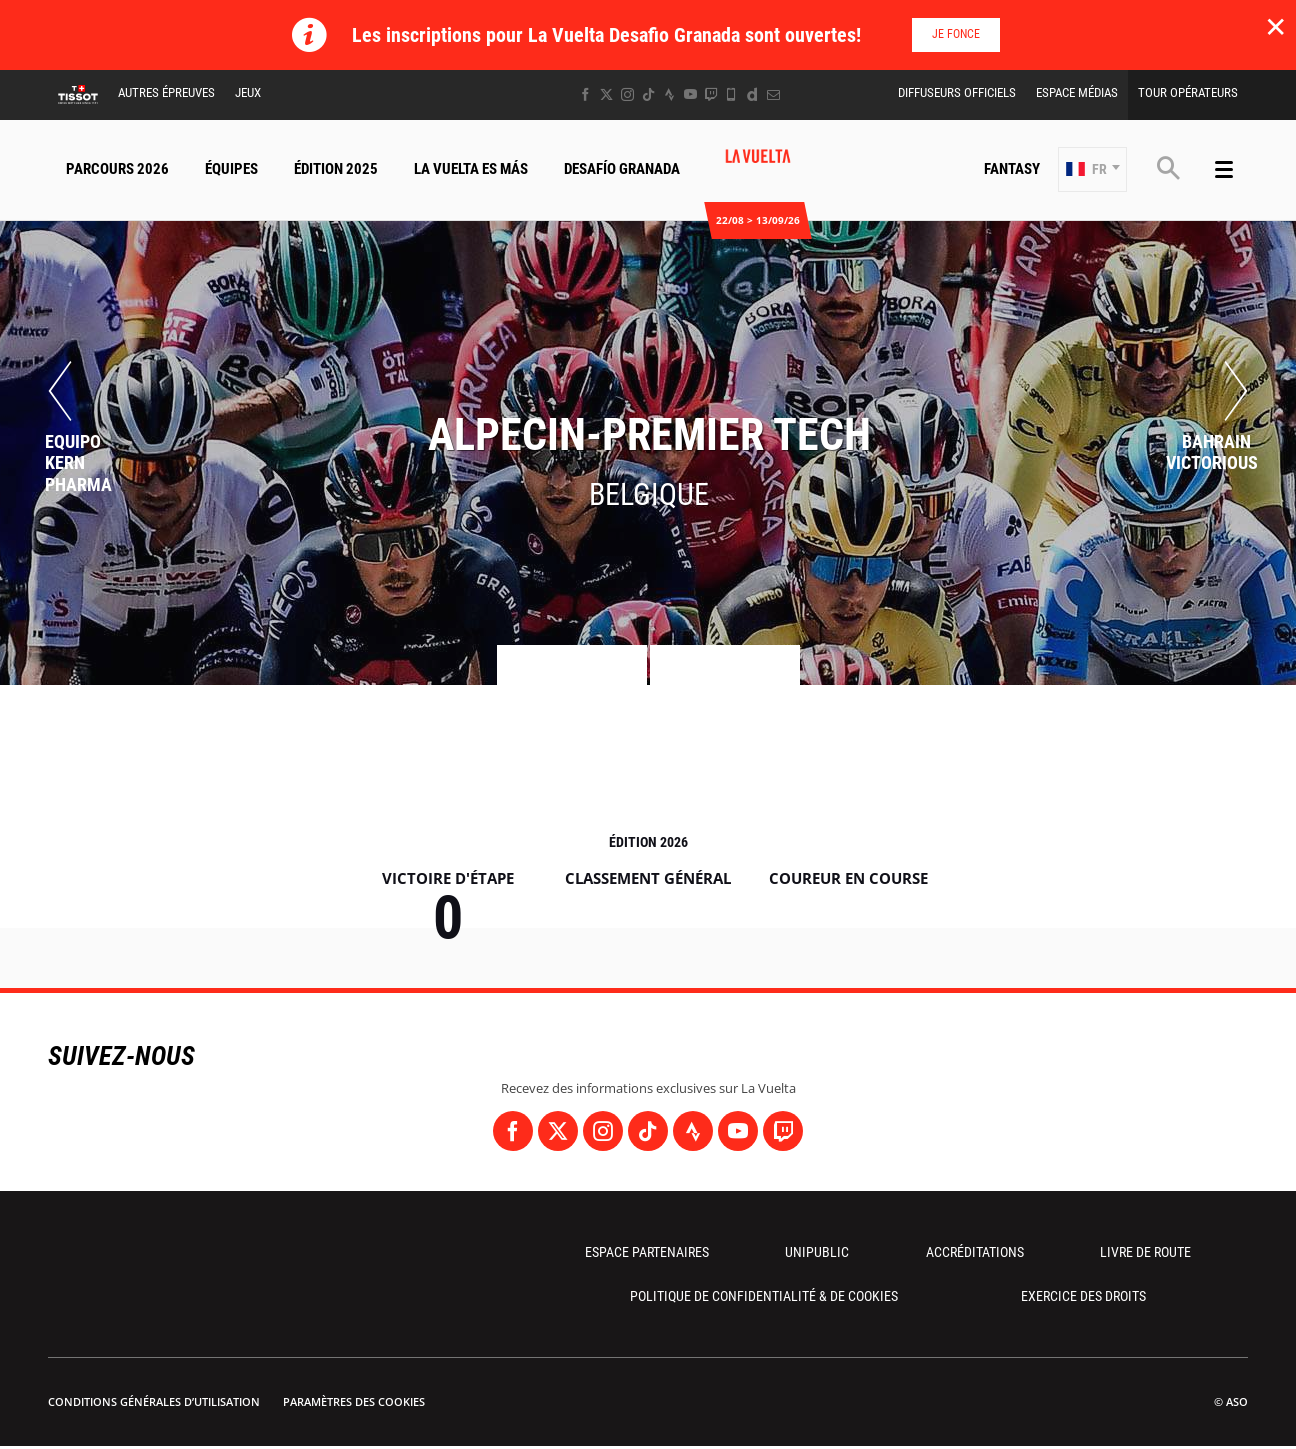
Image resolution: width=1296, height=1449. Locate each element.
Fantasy (1012, 169)
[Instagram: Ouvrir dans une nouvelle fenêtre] (627, 94)
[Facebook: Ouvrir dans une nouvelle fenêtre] (585, 94)
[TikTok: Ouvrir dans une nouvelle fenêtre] (648, 94)
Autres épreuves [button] (166, 92)
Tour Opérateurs (1188, 92)
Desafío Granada (622, 169)
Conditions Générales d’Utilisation (154, 1401)
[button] (1092, 169)
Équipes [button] (231, 169)
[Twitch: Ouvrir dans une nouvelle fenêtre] (711, 94)
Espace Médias (1077, 92)
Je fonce (956, 34)
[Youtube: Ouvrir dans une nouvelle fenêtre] (690, 94)
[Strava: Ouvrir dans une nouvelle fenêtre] (669, 94)
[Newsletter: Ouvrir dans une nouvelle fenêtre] (773, 94)
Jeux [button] (248, 92)
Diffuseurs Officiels (957, 92)
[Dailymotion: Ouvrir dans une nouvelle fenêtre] (752, 94)
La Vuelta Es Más (471, 169)
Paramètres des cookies (354, 1401)
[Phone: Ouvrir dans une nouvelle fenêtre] (731, 94)
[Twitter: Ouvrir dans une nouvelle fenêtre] (606, 94)
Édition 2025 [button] (336, 169)
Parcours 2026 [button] (117, 169)
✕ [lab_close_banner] (1275, 26)
